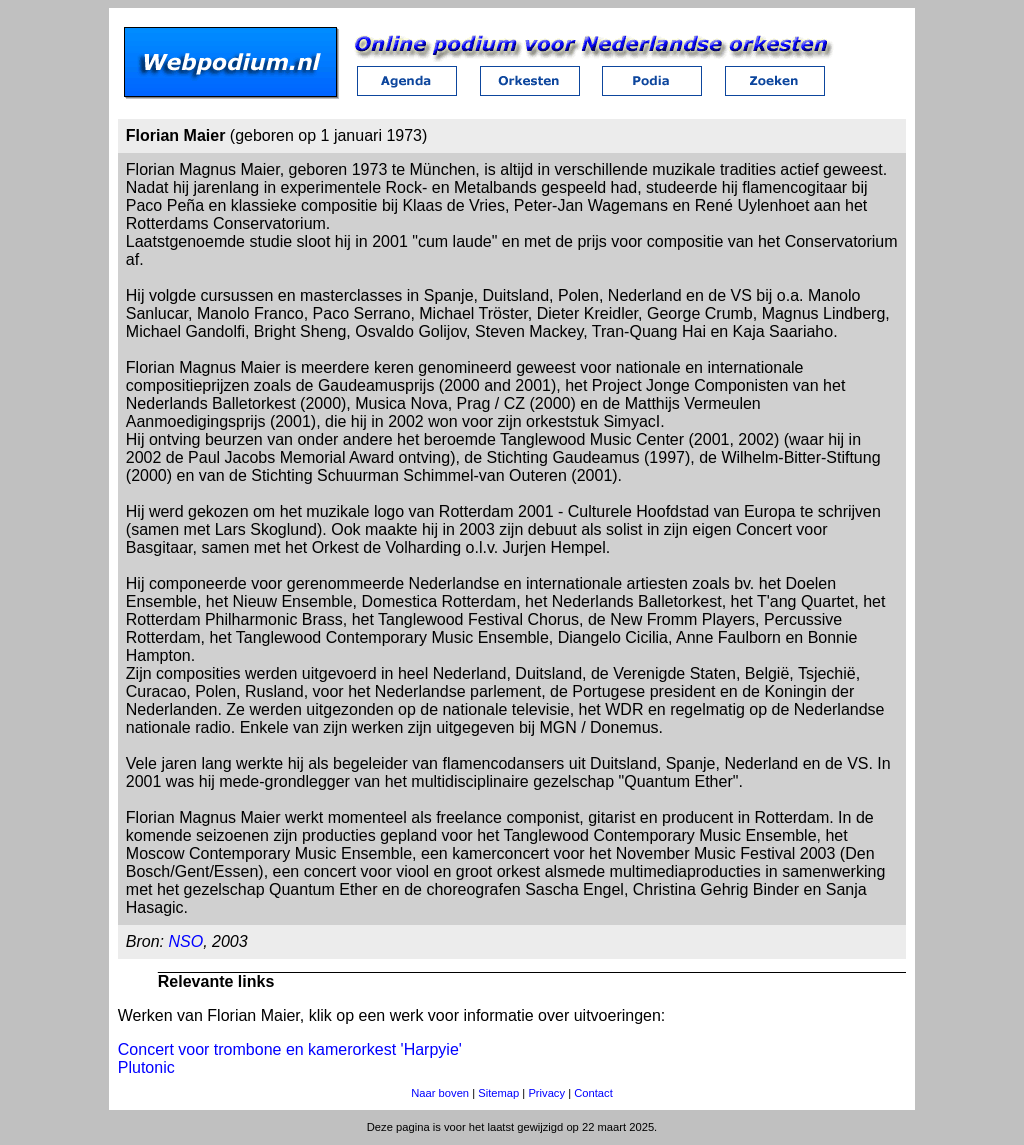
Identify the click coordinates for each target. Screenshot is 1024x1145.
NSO (185, 941)
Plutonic (146, 1067)
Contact (593, 1093)
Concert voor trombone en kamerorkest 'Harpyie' (290, 1049)
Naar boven (440, 1093)
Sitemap (498, 1093)
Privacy (546, 1093)
